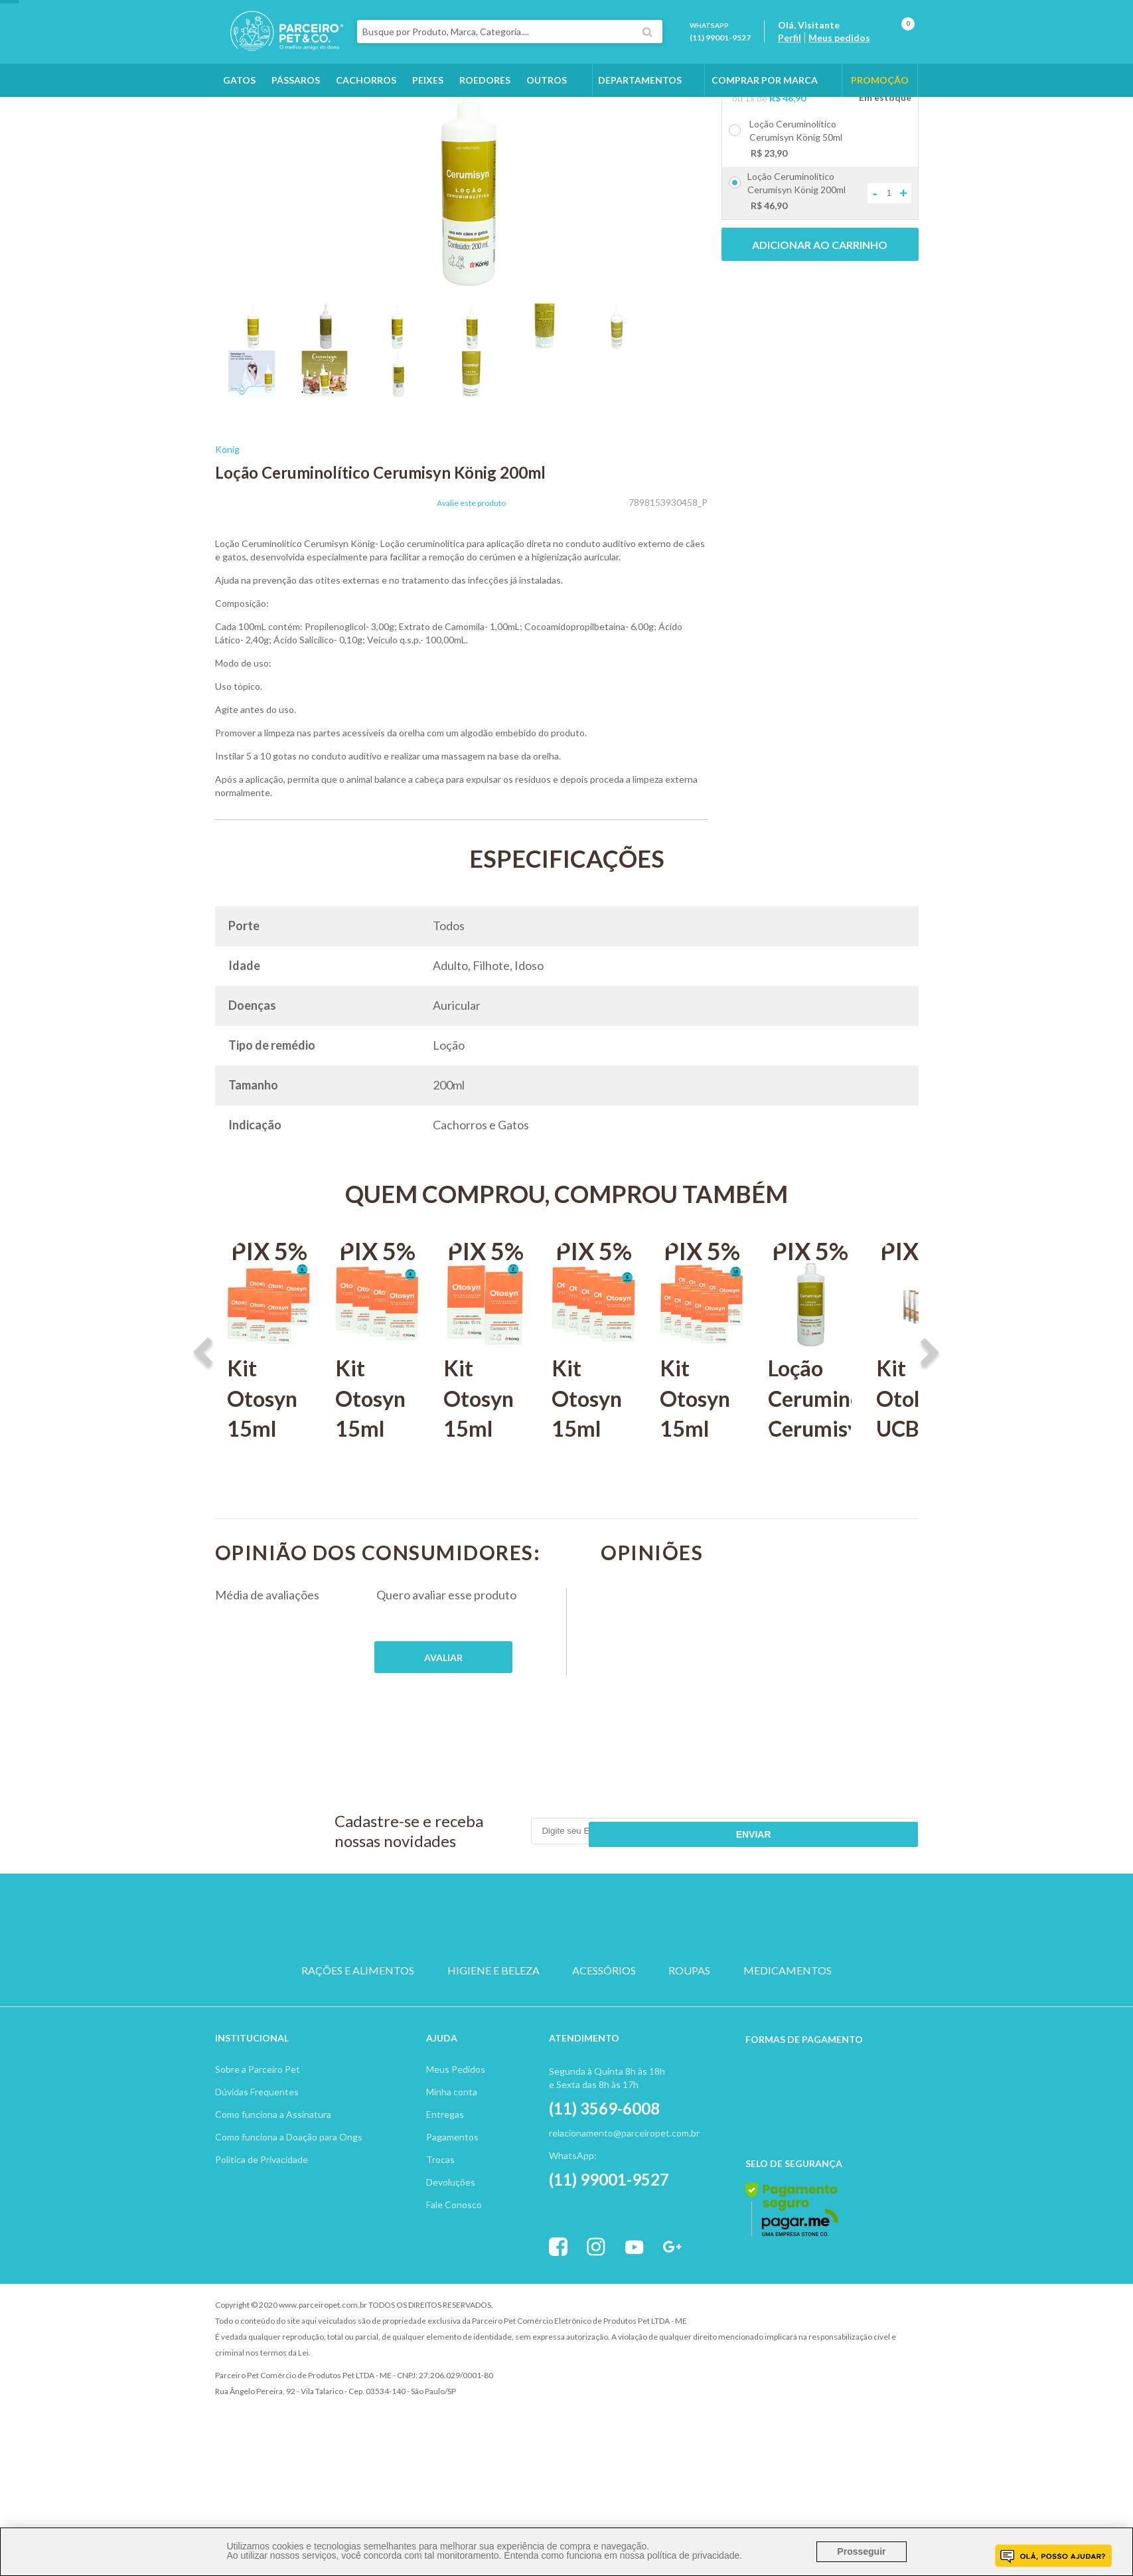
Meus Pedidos (455, 2123)
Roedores (484, 100)
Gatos (239, 100)
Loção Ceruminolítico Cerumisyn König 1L (810, 1488)
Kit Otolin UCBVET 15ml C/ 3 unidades (918, 1518)
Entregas (445, 2168)
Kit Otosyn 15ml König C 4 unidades (377, 1518)
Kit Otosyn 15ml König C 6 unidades (269, 1518)
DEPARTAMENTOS (640, 100)
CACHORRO (439, 1987)
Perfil (802, 48)
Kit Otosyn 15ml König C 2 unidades (485, 1518)
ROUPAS (689, 2035)
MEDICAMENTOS (787, 2035)
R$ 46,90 (787, 173)
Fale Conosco (454, 2258)
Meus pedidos (852, 48)
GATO (502, 1987)
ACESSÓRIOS (604, 2035)
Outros (546, 100)
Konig (227, 524)
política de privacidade (693, 2555)
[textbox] (536, 42)
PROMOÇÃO (880, 100)
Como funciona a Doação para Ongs (288, 2190)
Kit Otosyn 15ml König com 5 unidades (593, 1518)
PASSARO (566, 1987)
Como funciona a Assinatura (273, 2168)
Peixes (427, 100)
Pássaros (295, 100)
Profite (882, 2359)
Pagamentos (452, 2190)
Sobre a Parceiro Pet (257, 2123)
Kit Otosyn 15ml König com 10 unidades (701, 1518)
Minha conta (451, 2145)
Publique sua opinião (443, 1732)
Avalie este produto (471, 578)
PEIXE (693, 1987)
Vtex (809, 2359)
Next (929, 1428)
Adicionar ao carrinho (819, 319)
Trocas (440, 2213)
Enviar (869, 1906)
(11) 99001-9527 (733, 48)
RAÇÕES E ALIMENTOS (357, 2035)
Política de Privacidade (261, 2213)
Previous (203, 1428)
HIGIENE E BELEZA (493, 2035)
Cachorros (366, 100)
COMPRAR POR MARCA (765, 100)
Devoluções (450, 2235)
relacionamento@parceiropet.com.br (624, 2186)
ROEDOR (629, 1987)
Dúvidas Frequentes (257, 2145)
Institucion (246, 2091)
